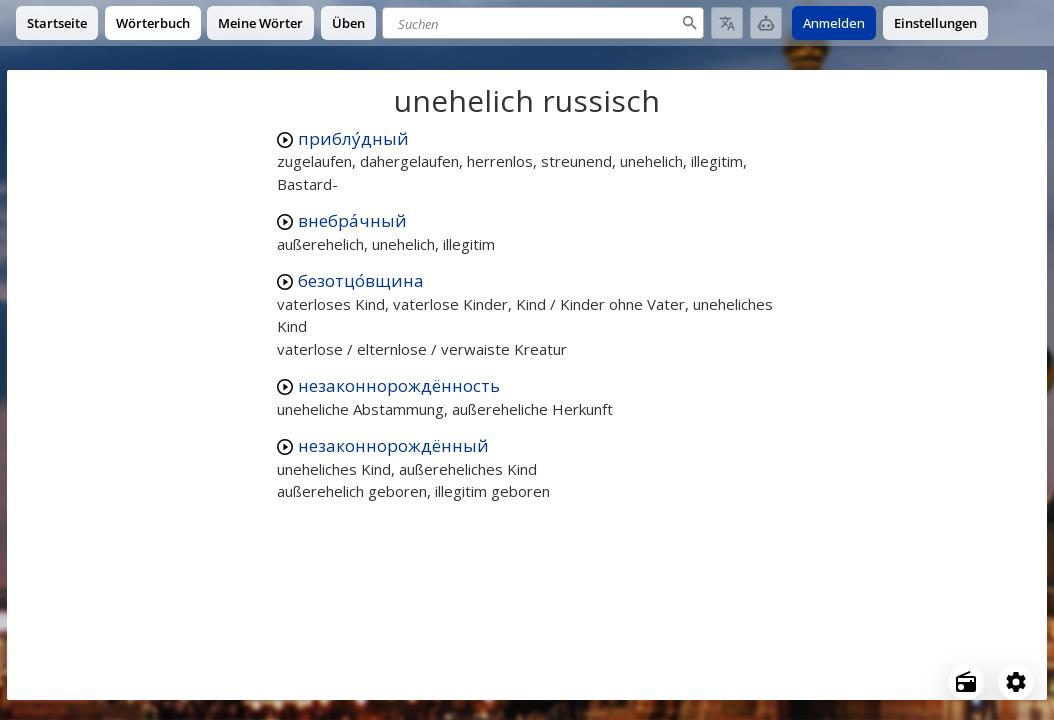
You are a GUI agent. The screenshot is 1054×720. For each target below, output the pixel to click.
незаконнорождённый (393, 445)
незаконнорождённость (399, 385)
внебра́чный (352, 220)
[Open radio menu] (966, 682)
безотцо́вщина (361, 280)
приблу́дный (353, 138)
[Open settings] (1016, 682)
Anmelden (834, 23)
